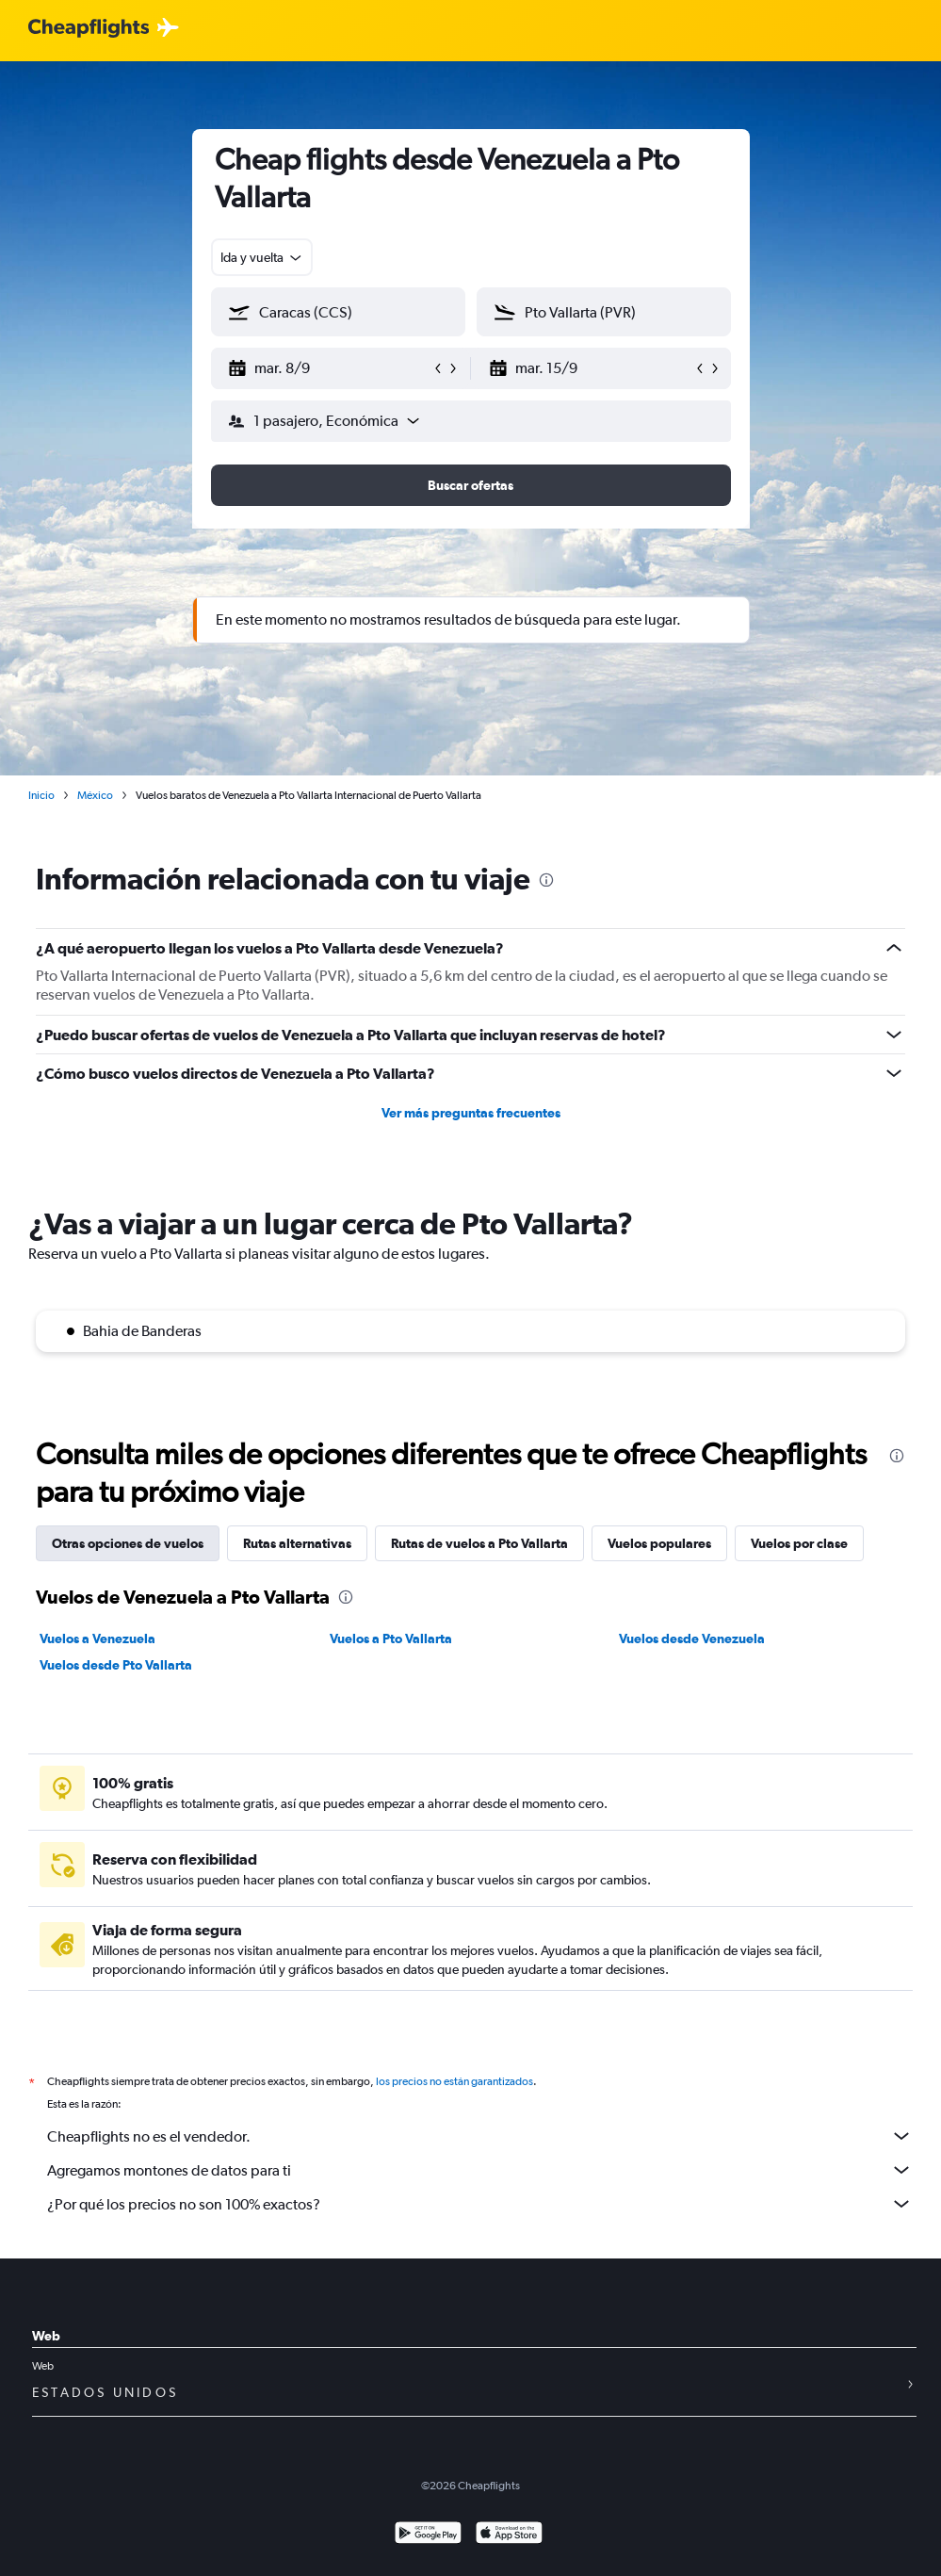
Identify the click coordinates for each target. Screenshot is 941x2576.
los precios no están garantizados (454, 2081)
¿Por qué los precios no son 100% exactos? (480, 2204)
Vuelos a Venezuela (97, 1638)
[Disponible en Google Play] (428, 2535)
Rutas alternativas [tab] (297, 1543)
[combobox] (262, 257)
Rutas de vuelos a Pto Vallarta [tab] (479, 1543)
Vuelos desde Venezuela (692, 1638)
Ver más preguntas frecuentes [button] (470, 1112)
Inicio (41, 795)
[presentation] (546, 880)
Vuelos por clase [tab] (799, 1543)
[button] (329, 368)
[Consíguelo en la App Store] (509, 2535)
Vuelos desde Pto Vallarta (116, 1664)
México (95, 795)
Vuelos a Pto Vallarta (391, 1638)
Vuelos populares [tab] (659, 1543)
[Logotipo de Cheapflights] (88, 29)
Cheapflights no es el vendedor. (480, 2136)
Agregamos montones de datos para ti (480, 2170)
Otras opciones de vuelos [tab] (127, 1543)
